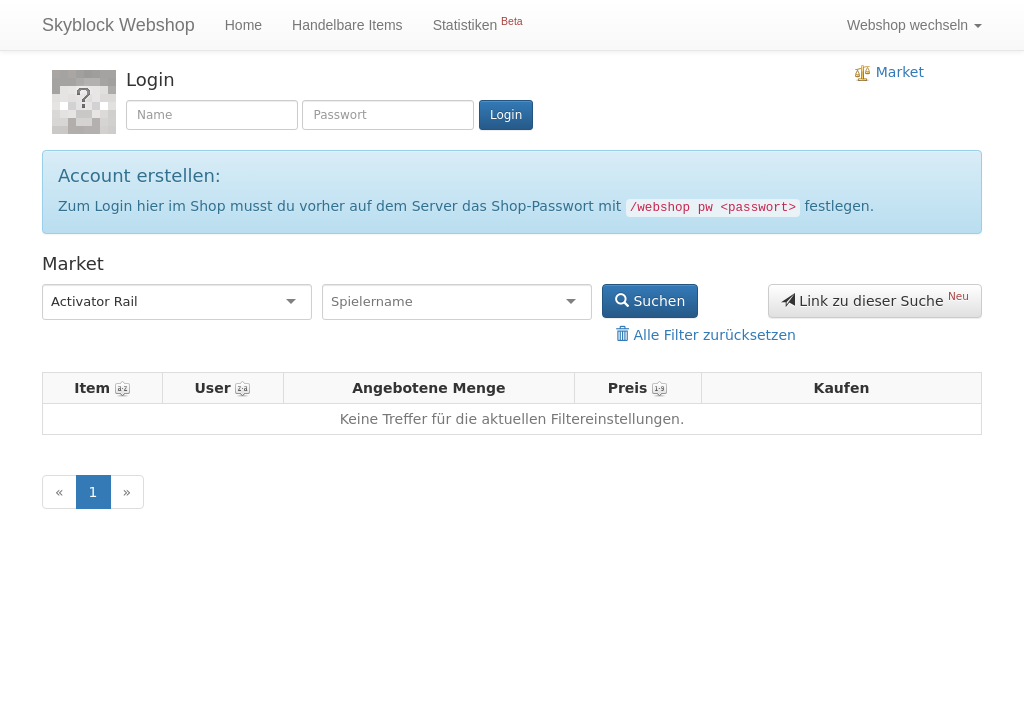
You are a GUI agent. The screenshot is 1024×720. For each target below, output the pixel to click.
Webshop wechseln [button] (914, 25)
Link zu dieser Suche (875, 299)
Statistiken (478, 24)
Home (243, 25)
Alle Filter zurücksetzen (705, 335)
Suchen (650, 301)
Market (889, 72)
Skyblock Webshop (118, 25)
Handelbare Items (347, 25)
